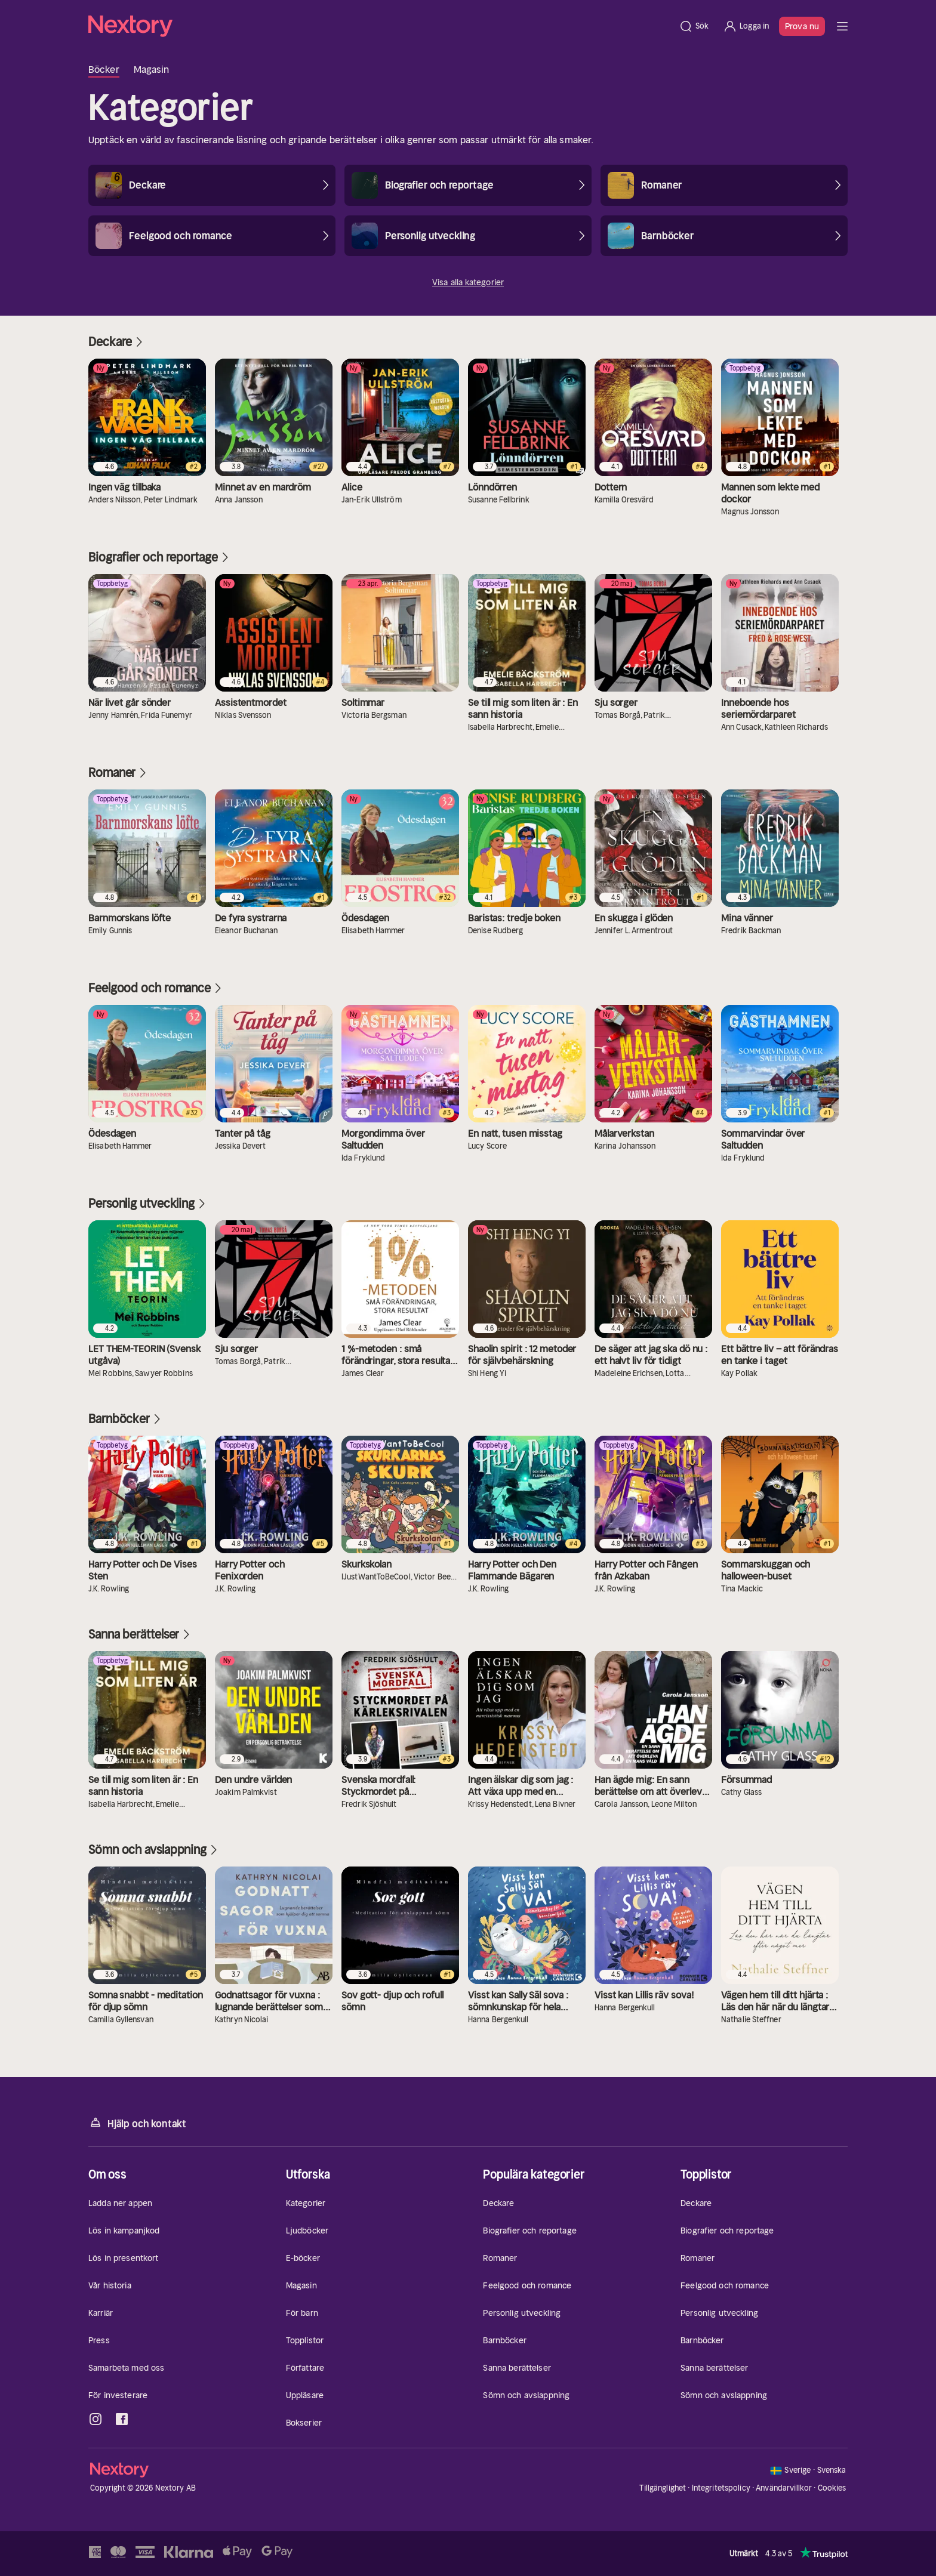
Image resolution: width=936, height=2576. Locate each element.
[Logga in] (746, 26)
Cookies (832, 2488)
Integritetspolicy (721, 2488)
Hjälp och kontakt (137, 2122)
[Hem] (380, 26)
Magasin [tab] (152, 69)
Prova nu (802, 26)
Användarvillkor (784, 2488)
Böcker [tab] (103, 69)
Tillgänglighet (662, 2488)
